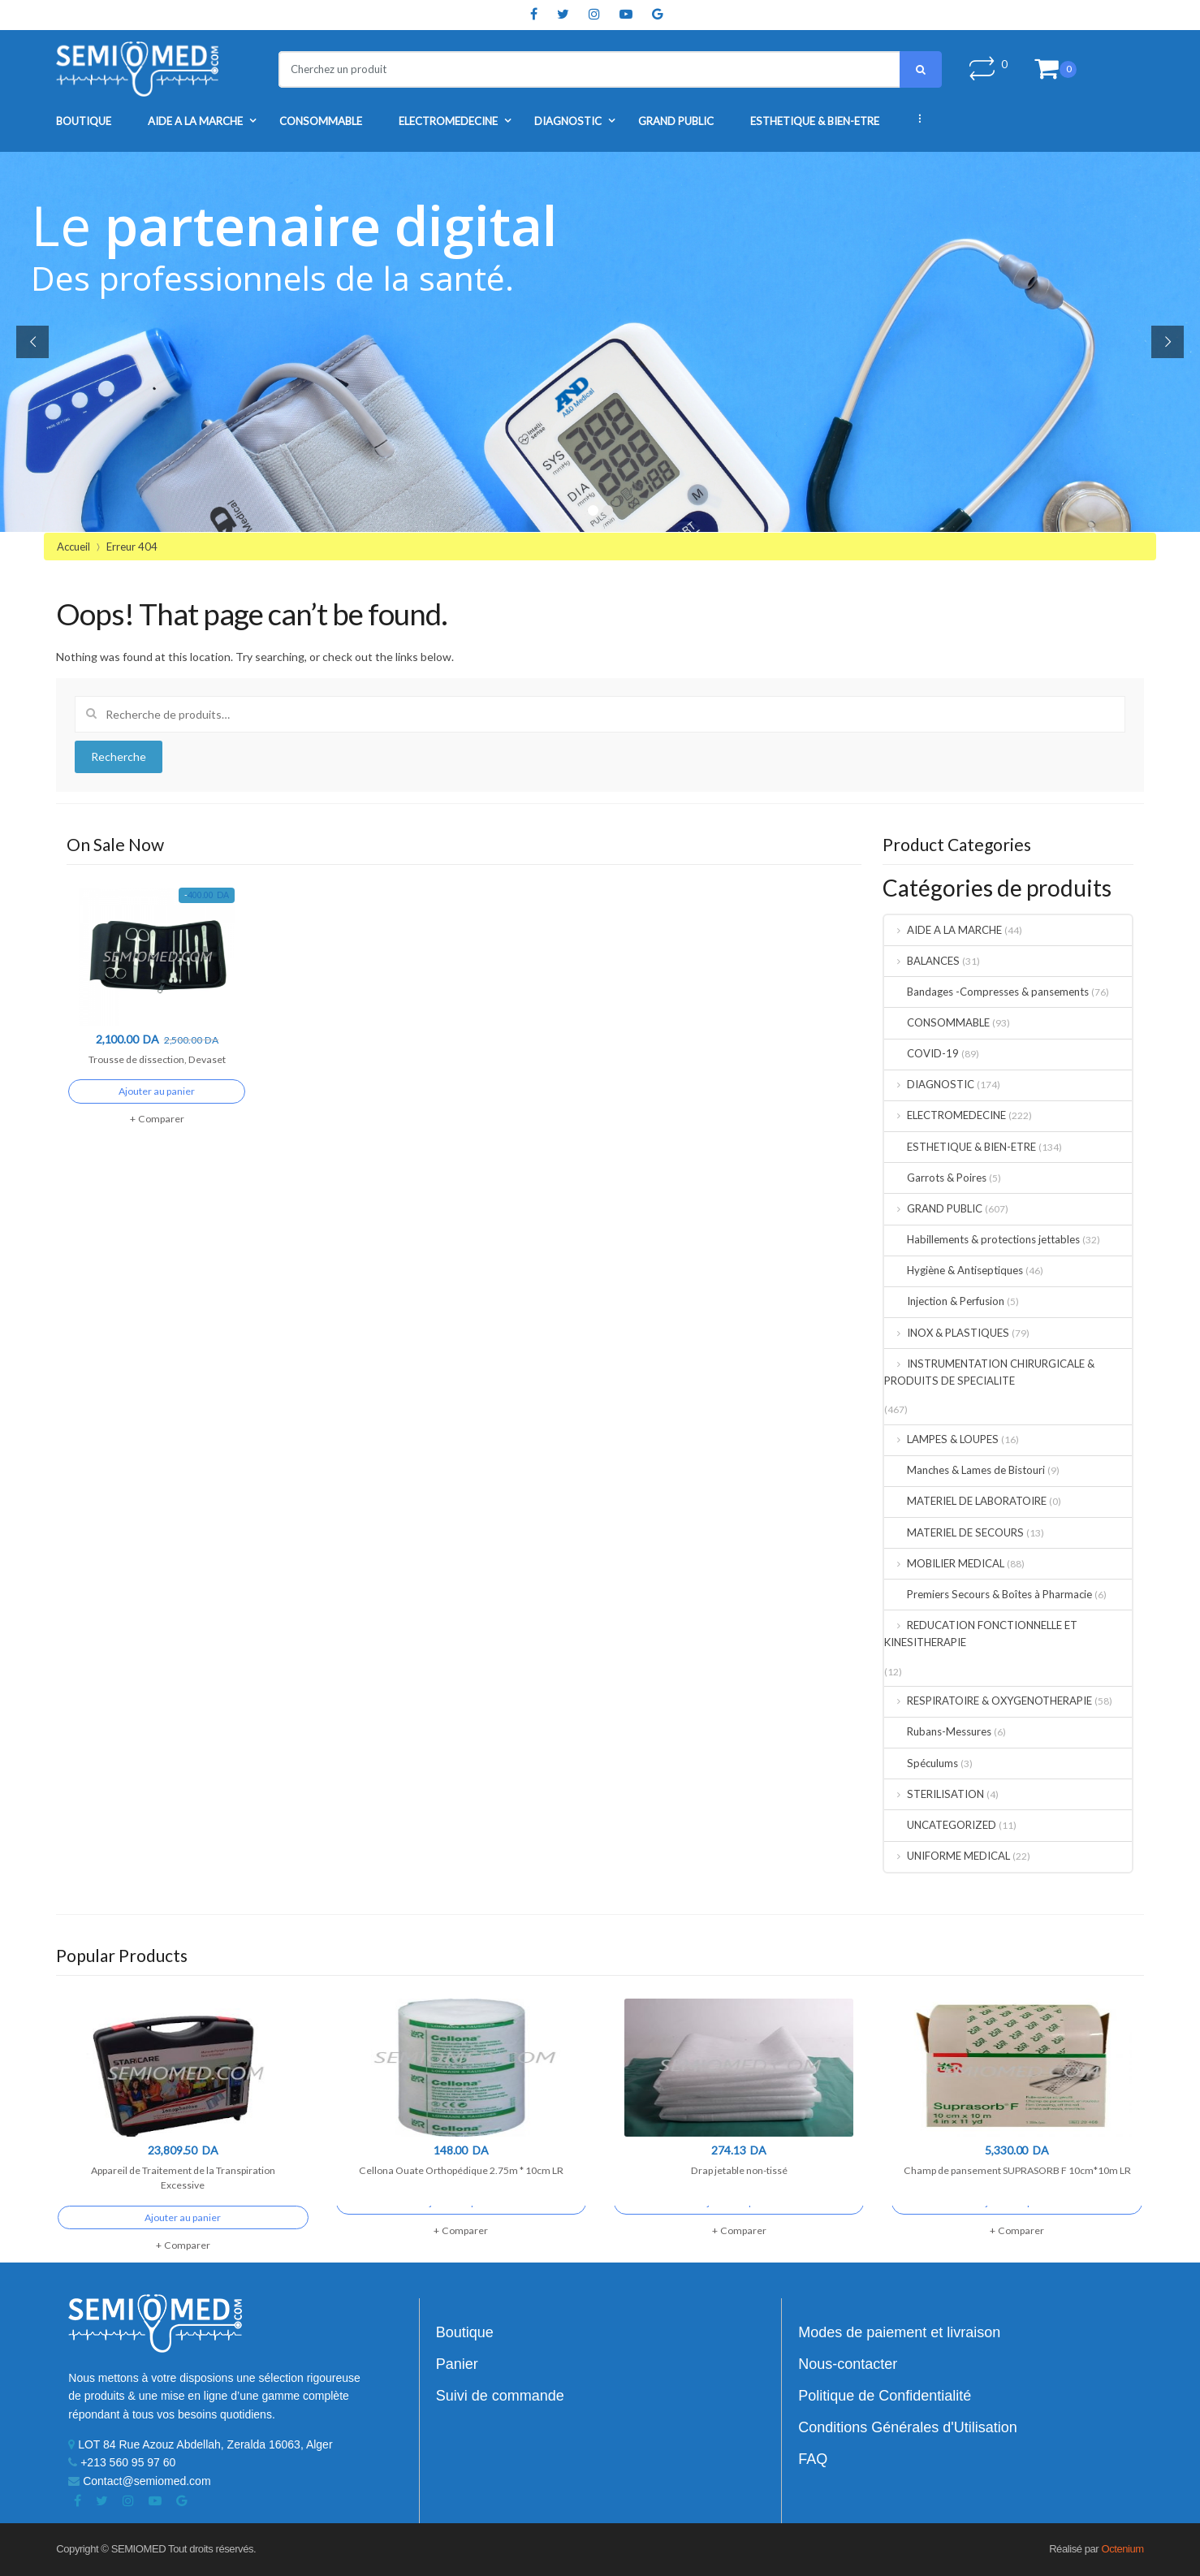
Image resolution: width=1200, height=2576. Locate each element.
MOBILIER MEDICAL (944, 1563)
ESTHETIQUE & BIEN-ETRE (814, 121)
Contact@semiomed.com (139, 2480)
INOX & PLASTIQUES (946, 1332)
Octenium (1122, 2549)
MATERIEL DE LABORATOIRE (965, 1500)
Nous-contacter (847, 2364)
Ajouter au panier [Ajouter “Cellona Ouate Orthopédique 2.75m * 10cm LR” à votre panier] (461, 2218)
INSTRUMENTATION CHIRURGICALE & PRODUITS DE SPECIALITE (989, 1372)
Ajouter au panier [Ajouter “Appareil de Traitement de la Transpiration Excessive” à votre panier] (183, 2234)
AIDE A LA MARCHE (195, 121)
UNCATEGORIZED (940, 1824)
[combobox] (579, 69)
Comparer (161, 1135)
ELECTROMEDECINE (448, 121)
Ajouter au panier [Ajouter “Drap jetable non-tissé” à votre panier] (739, 2218)
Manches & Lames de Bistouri (964, 1469)
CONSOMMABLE (320, 121)
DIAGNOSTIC (568, 121)
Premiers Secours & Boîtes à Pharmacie (988, 1594)
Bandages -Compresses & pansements (986, 991)
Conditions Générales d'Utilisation (907, 2427)
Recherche (118, 756)
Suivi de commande (500, 2396)
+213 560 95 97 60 (121, 2462)
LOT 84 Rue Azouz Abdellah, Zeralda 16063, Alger (200, 2444)
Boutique (83, 121)
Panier (457, 2364)
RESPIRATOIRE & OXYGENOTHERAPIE (988, 1700)
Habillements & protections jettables (982, 1239)
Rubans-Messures (937, 1731)
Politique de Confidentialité (884, 2396)
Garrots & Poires (935, 1177)
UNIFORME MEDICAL (947, 1855)
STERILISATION (934, 1793)
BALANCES (922, 960)
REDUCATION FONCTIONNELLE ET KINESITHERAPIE (980, 1634)
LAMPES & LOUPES (941, 1439)
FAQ (812, 2459)
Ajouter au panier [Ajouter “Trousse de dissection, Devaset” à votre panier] (157, 1107)
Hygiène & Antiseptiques (953, 1270)
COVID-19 (921, 1053)
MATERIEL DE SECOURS (954, 1532)
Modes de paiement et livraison (899, 2332)
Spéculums (921, 1763)
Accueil (73, 546)
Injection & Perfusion (944, 1300)
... (914, 118)
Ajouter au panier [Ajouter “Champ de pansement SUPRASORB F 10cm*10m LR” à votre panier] (1017, 2218)
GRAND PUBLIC (676, 121)
